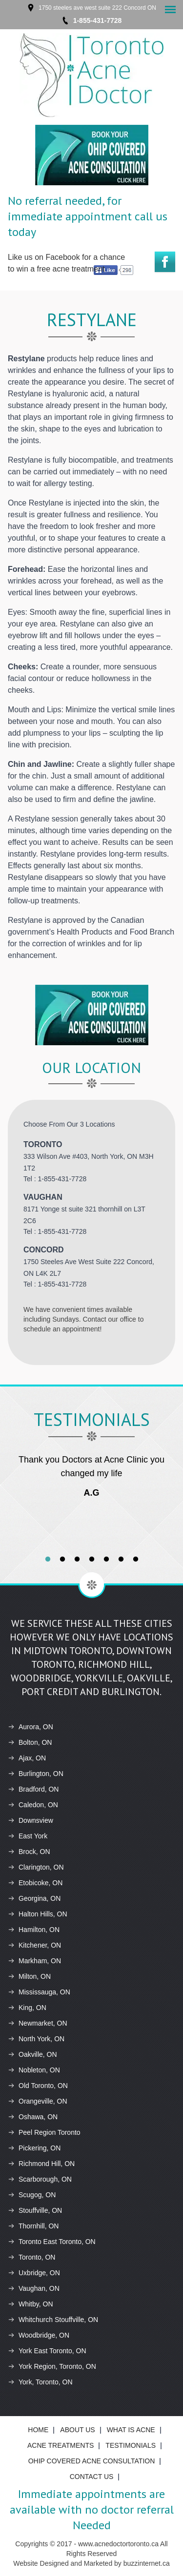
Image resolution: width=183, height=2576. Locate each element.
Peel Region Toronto (44, 2132)
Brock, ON (29, 1851)
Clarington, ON (36, 1867)
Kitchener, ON (34, 1945)
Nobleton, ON (34, 2070)
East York (27, 1836)
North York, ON (36, 2039)
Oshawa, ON (33, 2117)
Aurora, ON (30, 1727)
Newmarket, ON (37, 2023)
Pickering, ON (34, 2148)
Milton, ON (29, 1976)
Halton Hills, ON (37, 1914)
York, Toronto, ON (40, 2382)
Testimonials (130, 2445)
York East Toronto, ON (47, 2351)
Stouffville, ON (35, 2210)
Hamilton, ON (34, 1929)
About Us (77, 2430)
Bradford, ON (33, 1789)
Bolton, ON (30, 1742)
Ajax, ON (27, 1758)
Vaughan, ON (34, 2288)
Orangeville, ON (37, 2101)
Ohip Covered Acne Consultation (91, 2461)
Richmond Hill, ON (41, 2163)
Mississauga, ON (39, 1992)
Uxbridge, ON (34, 2273)
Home (38, 2430)
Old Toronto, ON (38, 2085)
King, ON (27, 2007)
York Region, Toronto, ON (52, 2366)
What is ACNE (131, 2430)
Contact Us (92, 2476)
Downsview (30, 1820)
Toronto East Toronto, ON (52, 2241)
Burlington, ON (35, 1773)
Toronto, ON (31, 2257)
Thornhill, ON (33, 2226)
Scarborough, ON (40, 2179)
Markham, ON (34, 1961)
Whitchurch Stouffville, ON (53, 2319)
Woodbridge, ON (38, 2335)
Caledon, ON (33, 1805)
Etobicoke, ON (35, 1883)
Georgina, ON (34, 1898)
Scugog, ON (32, 2195)
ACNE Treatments (60, 2445)
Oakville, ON (32, 2054)
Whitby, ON (30, 2304)
